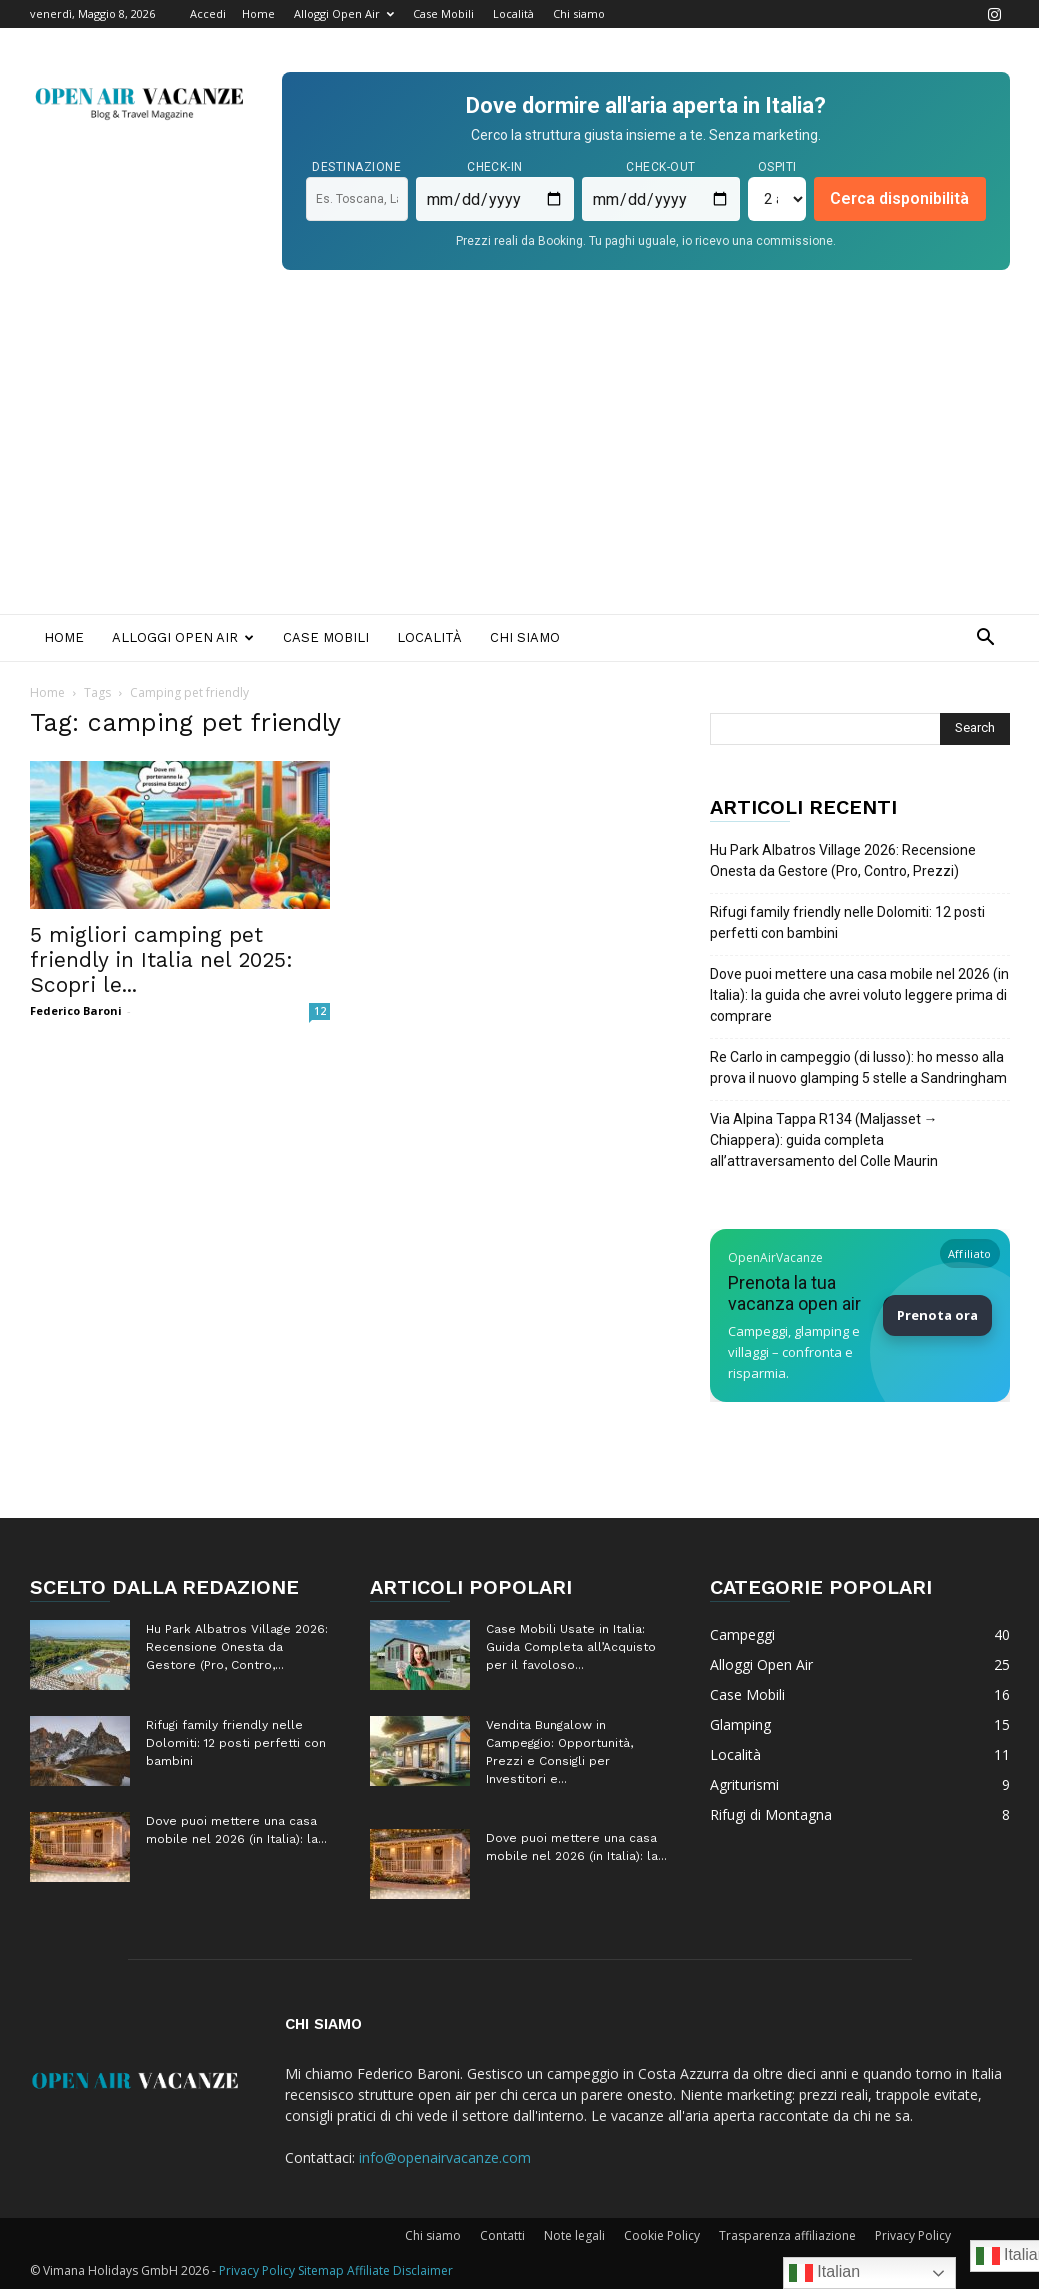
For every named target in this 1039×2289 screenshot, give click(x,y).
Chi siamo (579, 13)
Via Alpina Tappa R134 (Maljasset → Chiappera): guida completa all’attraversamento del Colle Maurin (824, 1140)
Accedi (208, 13)
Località (513, 13)
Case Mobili (443, 13)
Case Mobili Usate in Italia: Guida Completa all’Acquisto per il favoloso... (571, 1647)
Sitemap (321, 2270)
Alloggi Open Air (344, 13)
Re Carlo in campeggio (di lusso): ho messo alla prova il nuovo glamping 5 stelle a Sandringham (858, 1067)
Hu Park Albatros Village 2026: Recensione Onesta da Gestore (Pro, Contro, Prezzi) (843, 860)
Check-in (495, 167)
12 (320, 1011)
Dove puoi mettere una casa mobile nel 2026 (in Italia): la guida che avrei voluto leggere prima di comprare (859, 995)
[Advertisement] (519, 464)
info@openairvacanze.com (445, 2157)
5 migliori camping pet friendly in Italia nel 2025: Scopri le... (161, 959)
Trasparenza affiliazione (787, 2235)
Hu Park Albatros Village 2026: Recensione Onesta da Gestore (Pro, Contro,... (237, 1647)
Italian (824, 2273)
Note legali (574, 2235)
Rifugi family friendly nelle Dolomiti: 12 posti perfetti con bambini (847, 922)
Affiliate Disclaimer (400, 2270)
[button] (986, 639)
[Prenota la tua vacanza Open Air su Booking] (860, 1315)
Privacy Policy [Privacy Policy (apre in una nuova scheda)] (257, 2270)
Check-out (660, 167)
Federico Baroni (76, 1010)
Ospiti (777, 167)
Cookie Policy (662, 2235)
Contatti (502, 2235)
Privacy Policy (913, 2235)
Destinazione (356, 167)
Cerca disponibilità (899, 198)
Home (258, 13)
